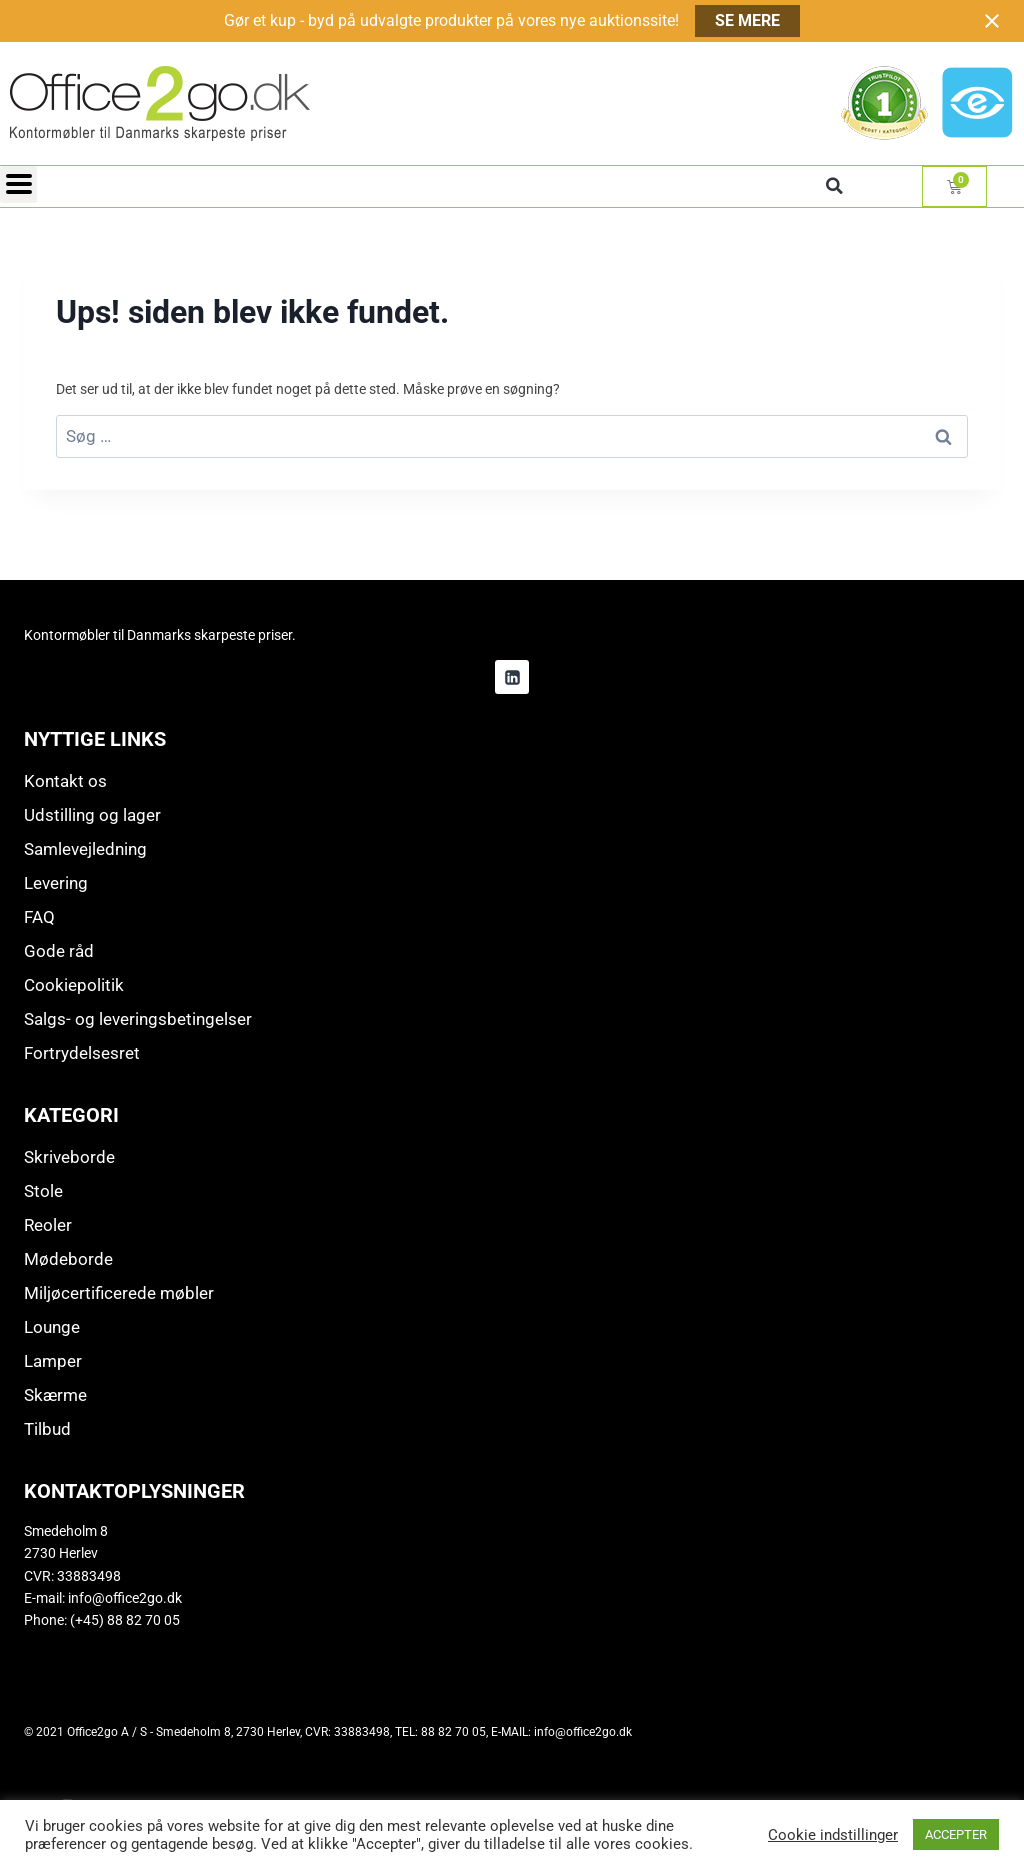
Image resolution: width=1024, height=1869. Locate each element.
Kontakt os (65, 781)
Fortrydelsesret (82, 1053)
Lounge (52, 1327)
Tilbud (47, 1429)
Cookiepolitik (74, 985)
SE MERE (747, 20)
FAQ (39, 917)
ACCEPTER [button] (956, 1834)
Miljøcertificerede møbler (119, 1293)
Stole (43, 1191)
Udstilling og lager (92, 815)
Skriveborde (69, 1157)
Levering (56, 883)
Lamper (53, 1361)
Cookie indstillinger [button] (833, 1835)
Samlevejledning (85, 849)
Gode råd (59, 951)
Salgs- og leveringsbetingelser (138, 1019)
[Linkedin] (512, 677)
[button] (834, 186)
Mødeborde (68, 1259)
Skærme (55, 1395)
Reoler (48, 1225)
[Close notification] (992, 21)
